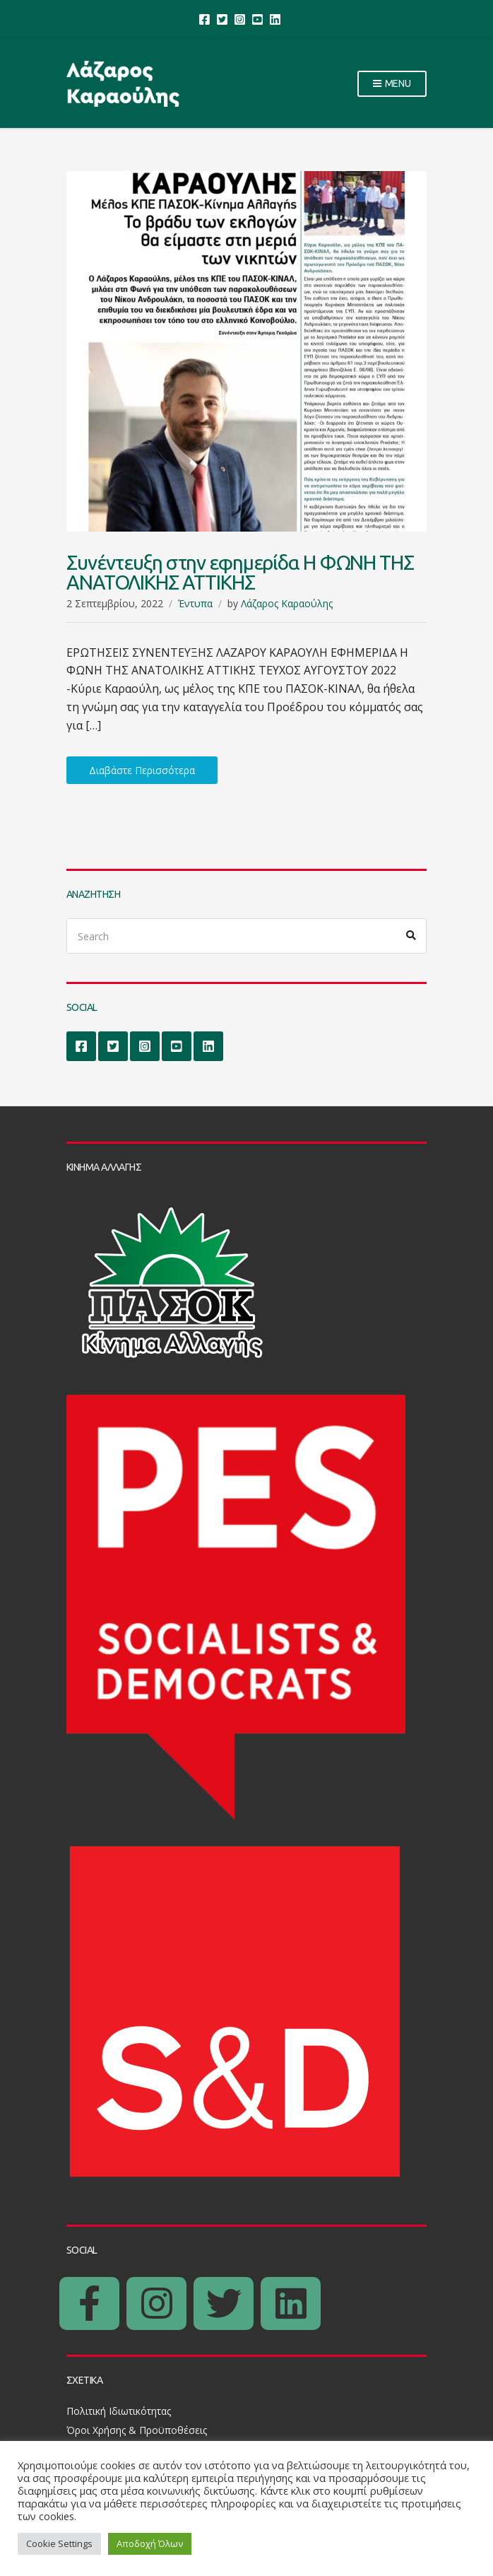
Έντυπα (195, 603)
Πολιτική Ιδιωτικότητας (118, 2411)
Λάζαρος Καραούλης (287, 603)
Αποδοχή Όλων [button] (150, 2543)
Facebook (204, 19)
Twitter (222, 19)
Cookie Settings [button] (59, 2543)
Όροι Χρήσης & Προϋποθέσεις (136, 2430)
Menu (392, 84)
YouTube (257, 19)
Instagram (240, 19)
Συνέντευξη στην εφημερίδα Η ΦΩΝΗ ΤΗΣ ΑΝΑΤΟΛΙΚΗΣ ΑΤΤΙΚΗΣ (240, 572)
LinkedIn (275, 19)
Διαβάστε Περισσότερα (142, 770)
